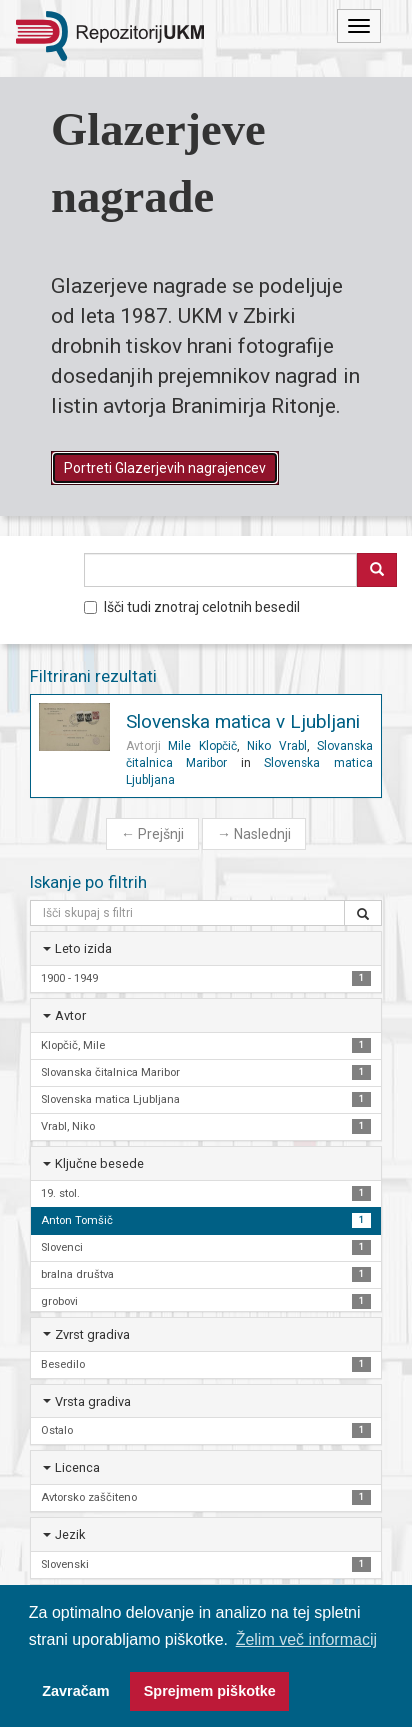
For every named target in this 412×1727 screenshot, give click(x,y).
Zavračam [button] (75, 1691)
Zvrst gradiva (92, 1334)
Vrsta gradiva (93, 1401)
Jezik (70, 1534)
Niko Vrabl (276, 746)
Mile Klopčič (202, 746)
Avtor (70, 1015)
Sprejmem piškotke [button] (210, 1691)
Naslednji (254, 834)
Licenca (77, 1467)
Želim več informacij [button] (306, 1639)
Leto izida (83, 948)
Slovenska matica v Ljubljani (243, 721)
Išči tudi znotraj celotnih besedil (192, 607)
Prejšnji (152, 834)
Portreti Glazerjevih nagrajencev (165, 468)
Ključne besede (99, 1163)
